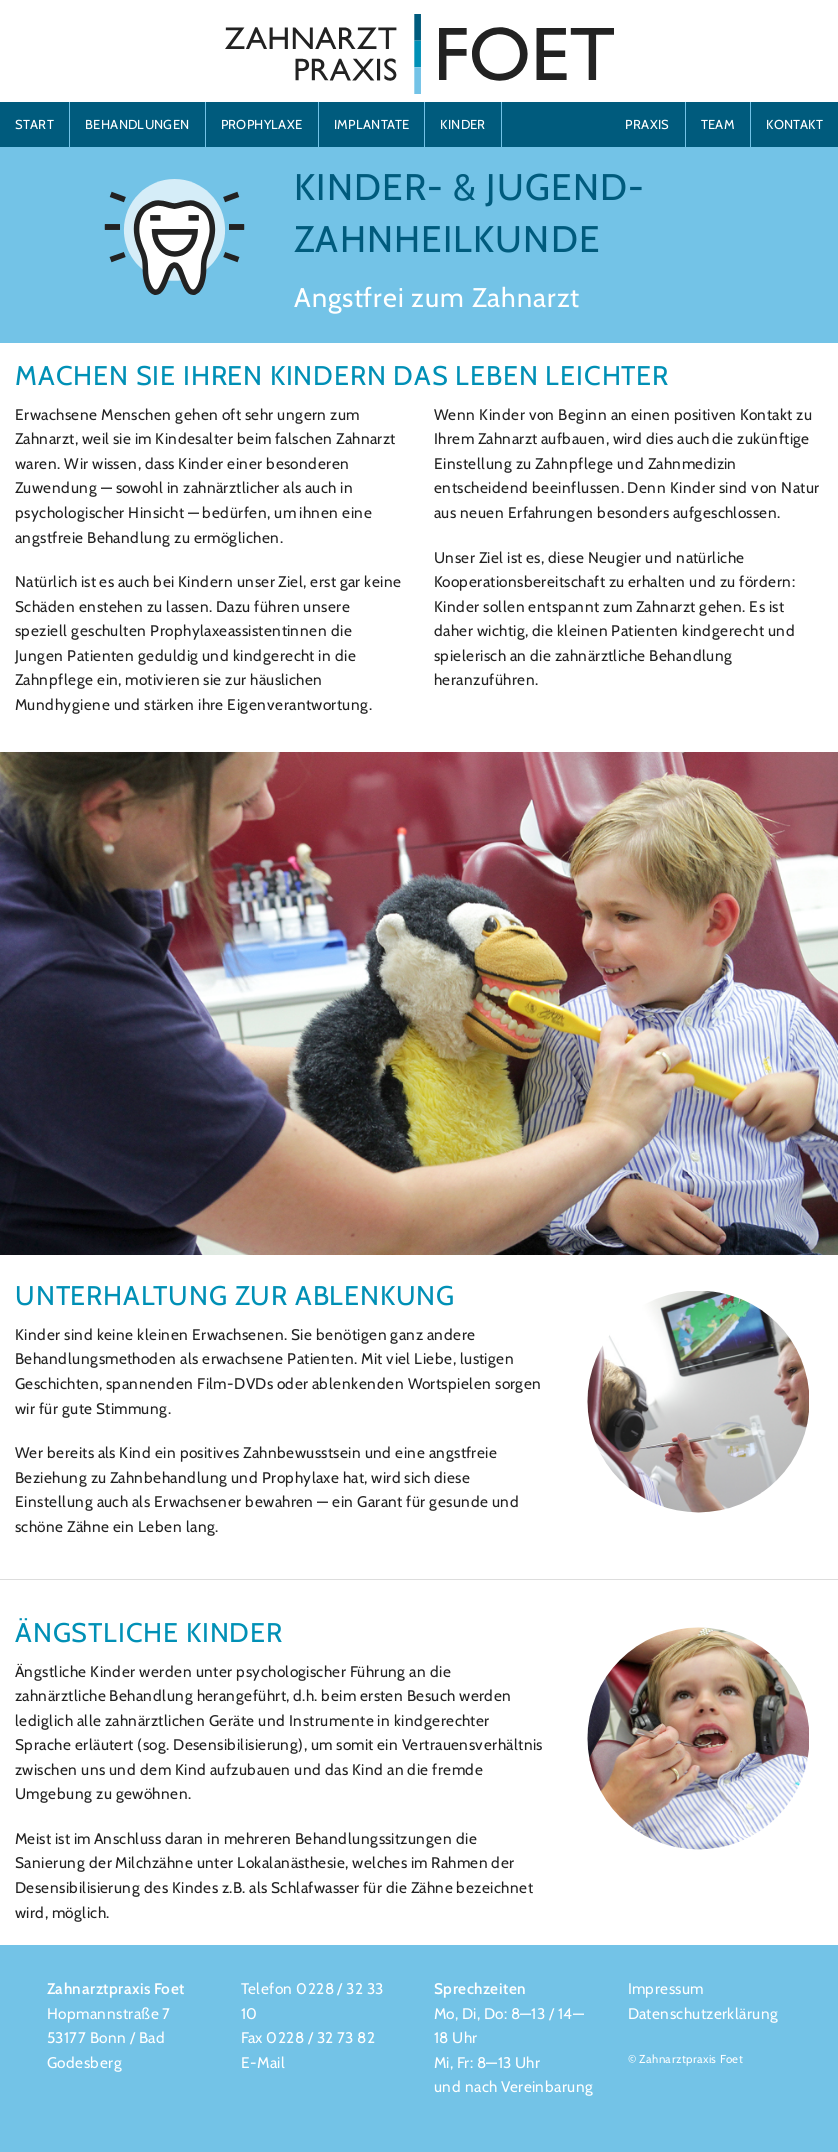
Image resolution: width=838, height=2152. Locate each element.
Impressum (666, 1988)
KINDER (462, 124)
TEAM (718, 124)
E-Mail (263, 2062)
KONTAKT (794, 124)
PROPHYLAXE (262, 124)
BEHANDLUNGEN (137, 124)
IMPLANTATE (372, 124)
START (34, 124)
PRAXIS (647, 124)
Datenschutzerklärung (703, 2013)
